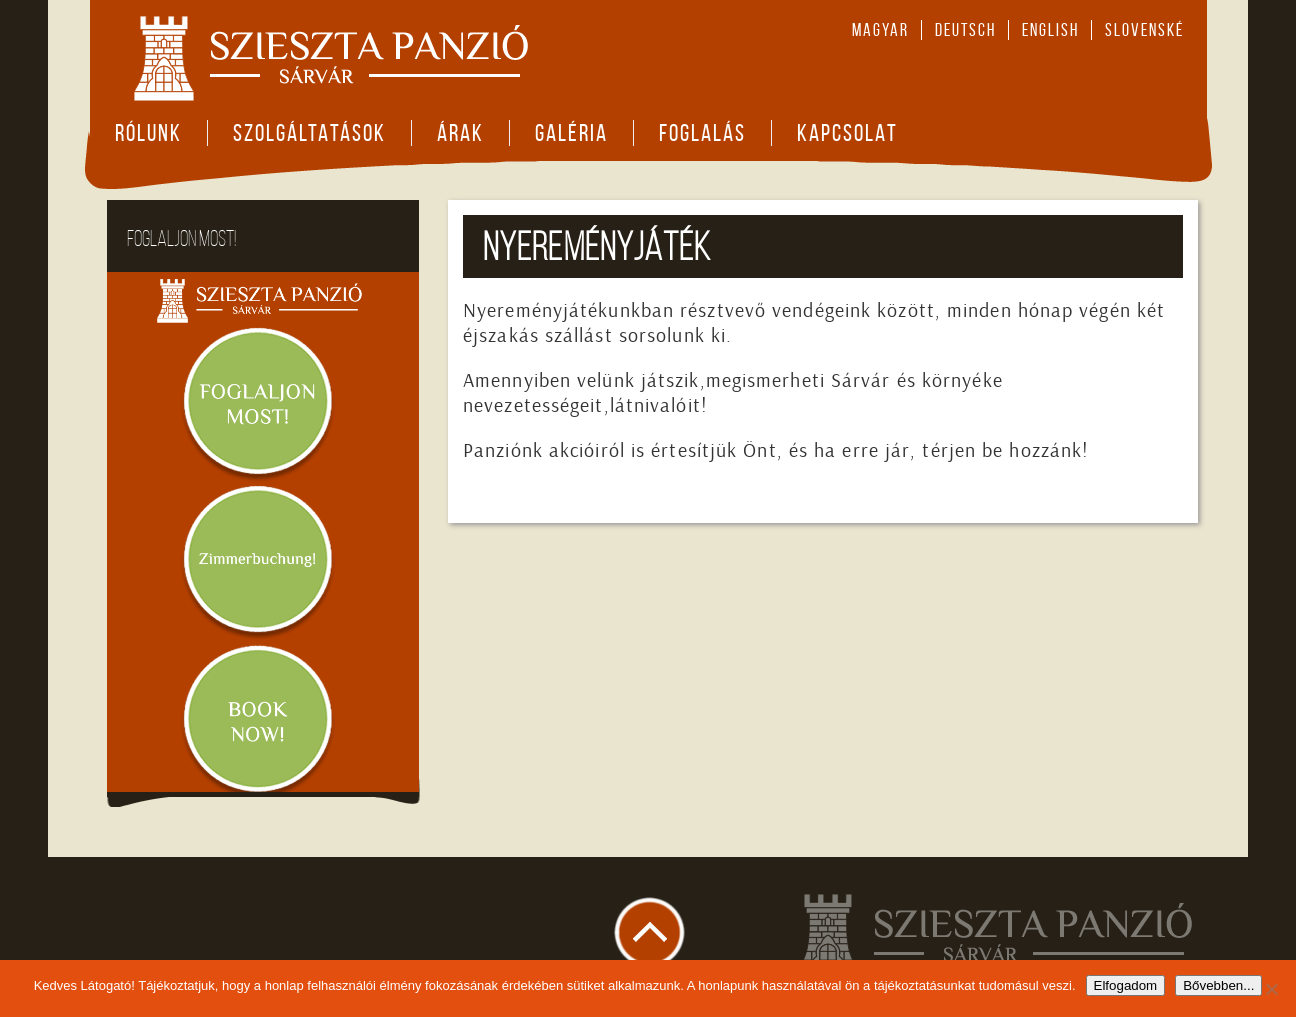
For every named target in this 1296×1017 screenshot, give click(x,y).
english (1050, 30)
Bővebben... (1218, 985)
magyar (880, 30)
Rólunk (148, 133)
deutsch (965, 30)
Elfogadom (1126, 985)
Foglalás (702, 133)
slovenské (1144, 30)
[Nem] (1271, 989)
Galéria (571, 133)
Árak (460, 133)
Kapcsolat (847, 133)
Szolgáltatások (309, 133)
